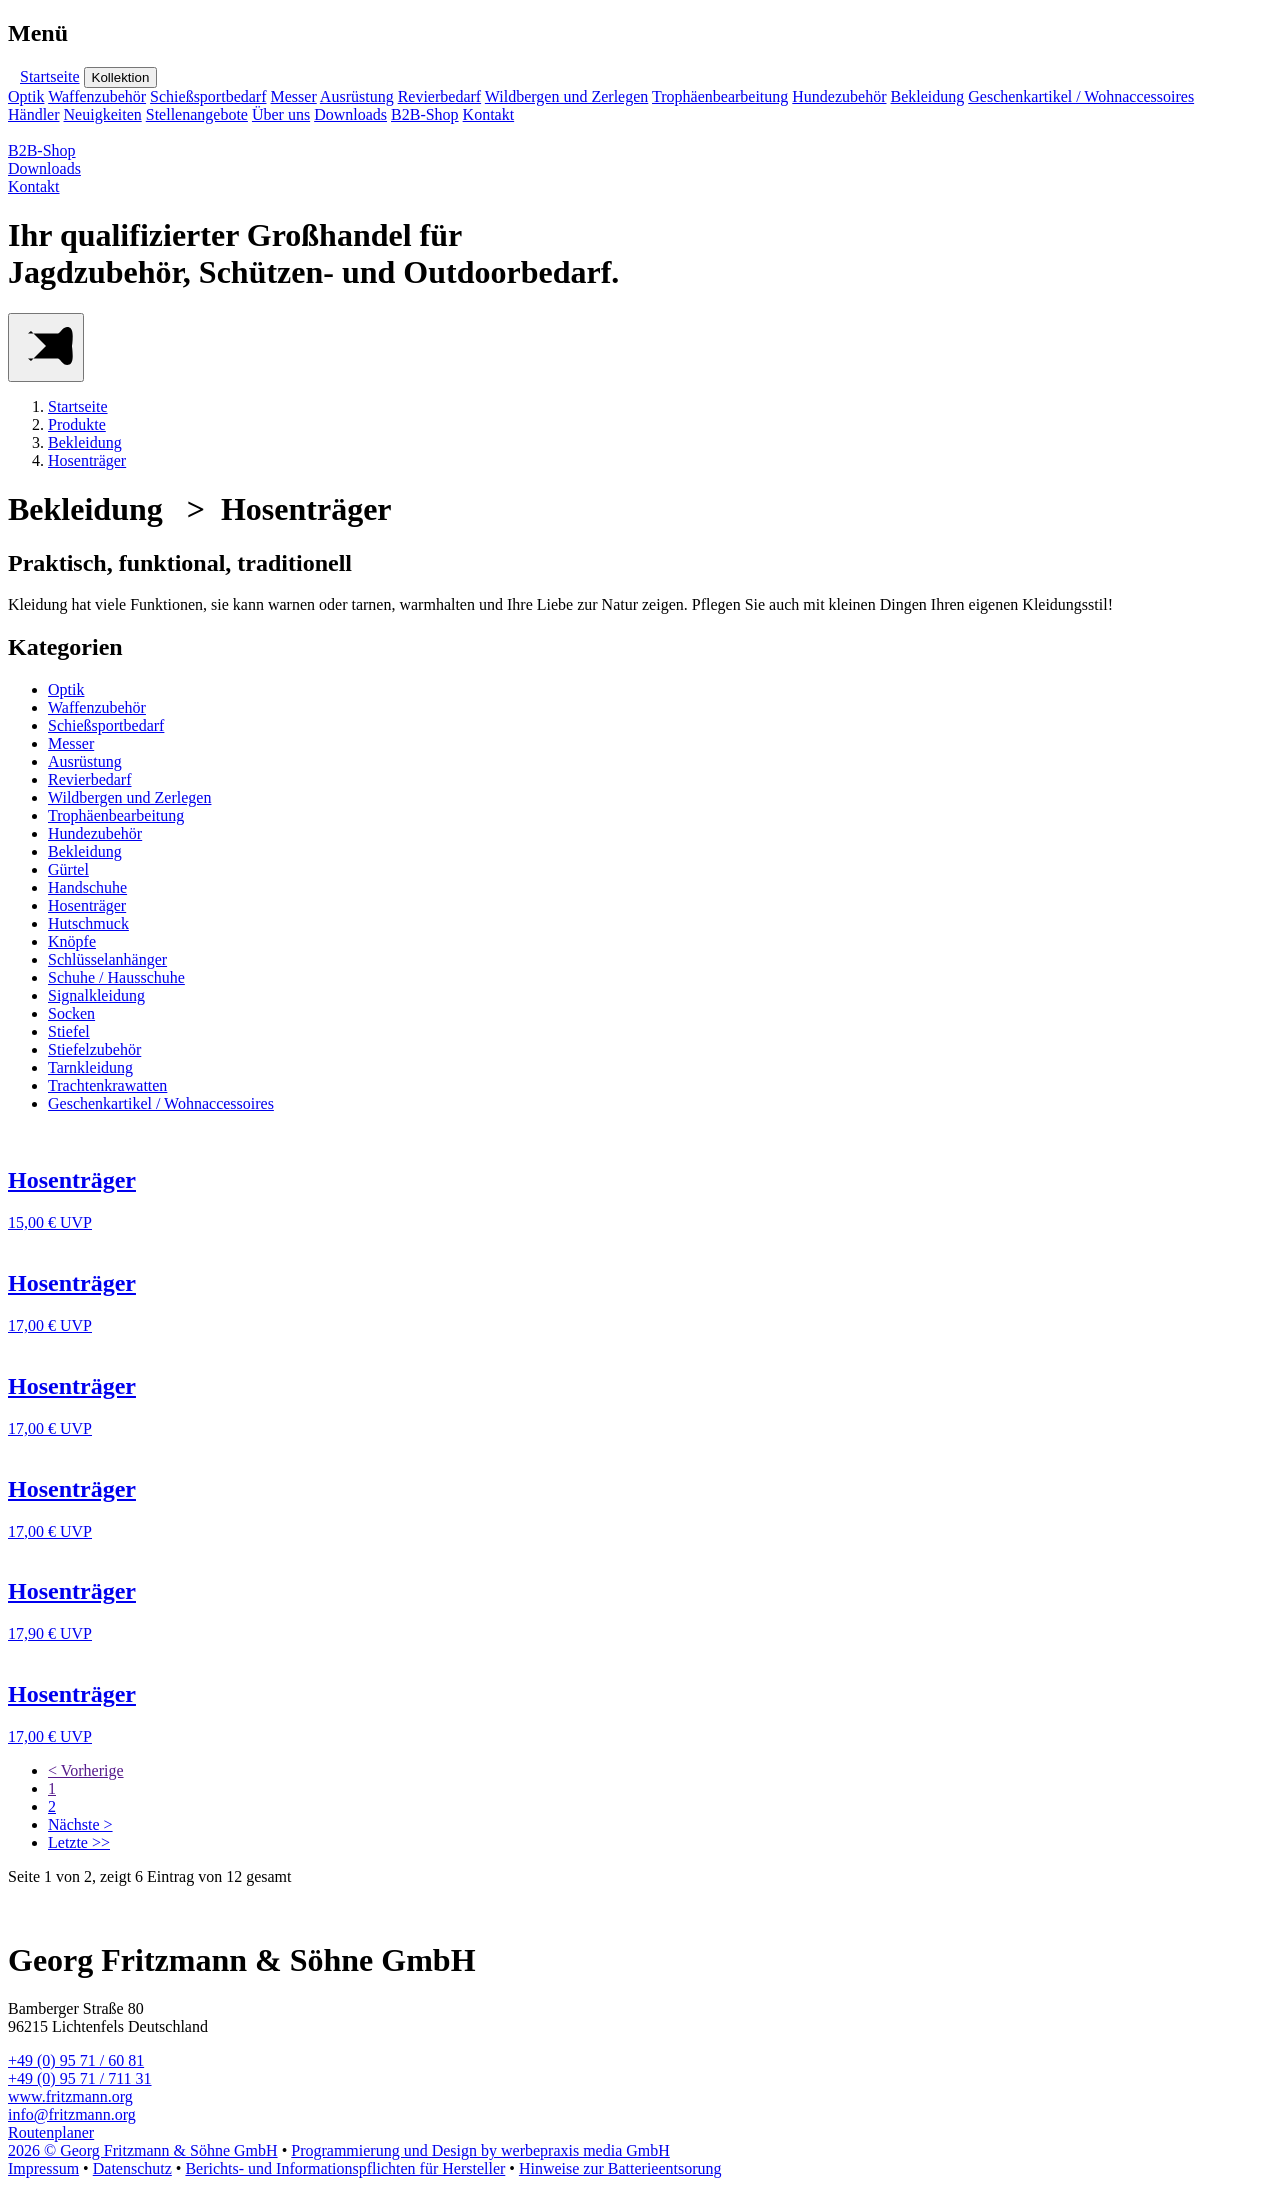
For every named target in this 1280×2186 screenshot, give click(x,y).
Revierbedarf (440, 96)
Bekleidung (927, 96)
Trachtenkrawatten (107, 1085)
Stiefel (69, 1031)
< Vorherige (86, 1770)
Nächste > (80, 1824)
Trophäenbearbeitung (720, 96)
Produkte (77, 424)
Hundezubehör (839, 96)
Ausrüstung (357, 96)
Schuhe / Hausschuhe (116, 977)
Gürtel (68, 869)
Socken (71, 1013)
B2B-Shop (425, 114)
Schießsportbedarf (208, 96)
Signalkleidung (96, 995)
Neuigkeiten (103, 114)
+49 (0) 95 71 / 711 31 (80, 2078)
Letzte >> (79, 1842)
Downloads (350, 114)
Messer (294, 96)
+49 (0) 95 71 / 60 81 (76, 2060)
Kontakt (489, 114)
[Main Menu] (46, 347)
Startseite (50, 76)
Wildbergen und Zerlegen (566, 96)
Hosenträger (87, 460)
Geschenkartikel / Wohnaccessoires (1081, 96)
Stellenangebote (197, 114)
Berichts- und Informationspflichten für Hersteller (345, 2168)
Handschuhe (87, 887)
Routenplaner (51, 2132)
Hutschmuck (88, 923)
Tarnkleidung (90, 1067)
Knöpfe (72, 941)
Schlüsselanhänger (107, 959)
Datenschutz (132, 2168)
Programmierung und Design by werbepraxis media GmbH (480, 2150)
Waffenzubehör (97, 96)
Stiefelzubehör (94, 1049)
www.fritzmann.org (70, 2096)
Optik (26, 96)
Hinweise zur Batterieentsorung (620, 2168)
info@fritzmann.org (72, 2114)
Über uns (281, 114)
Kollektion (121, 77)
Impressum (43, 2168)
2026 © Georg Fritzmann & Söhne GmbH (143, 2150)
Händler (34, 114)
